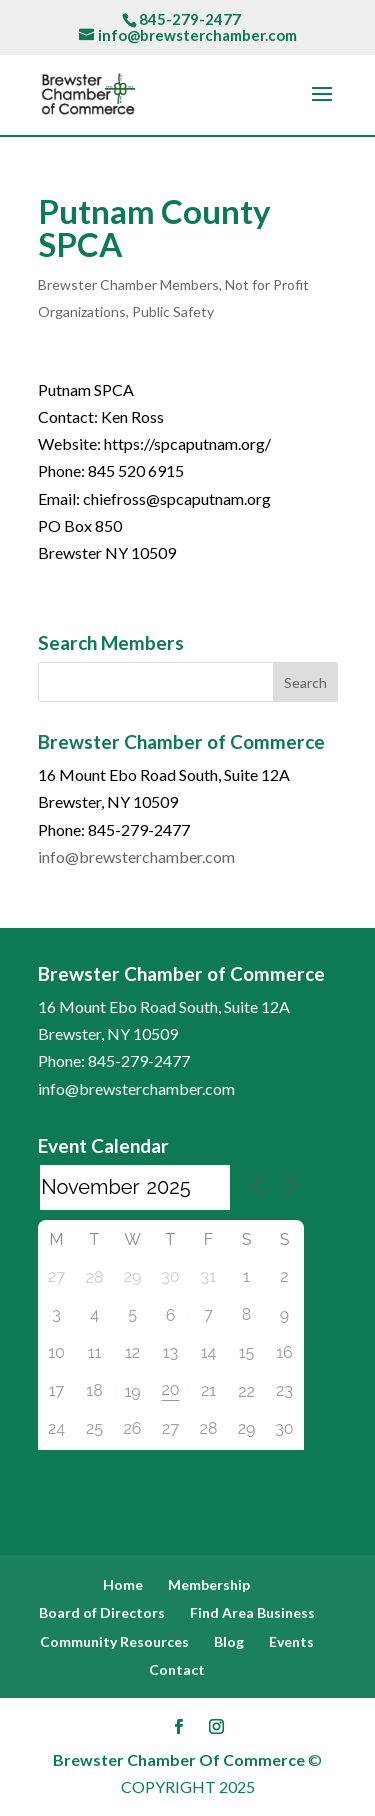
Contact (177, 1669)
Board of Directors (102, 1612)
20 (170, 1389)
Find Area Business (252, 1612)
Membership (209, 1584)
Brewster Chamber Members (128, 284)
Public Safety (173, 311)
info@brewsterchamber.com (136, 856)
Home (123, 1584)
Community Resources (114, 1641)
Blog (229, 1641)
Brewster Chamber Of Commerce (179, 1759)
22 (246, 1391)
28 (95, 1277)
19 (132, 1391)
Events (291, 1641)
